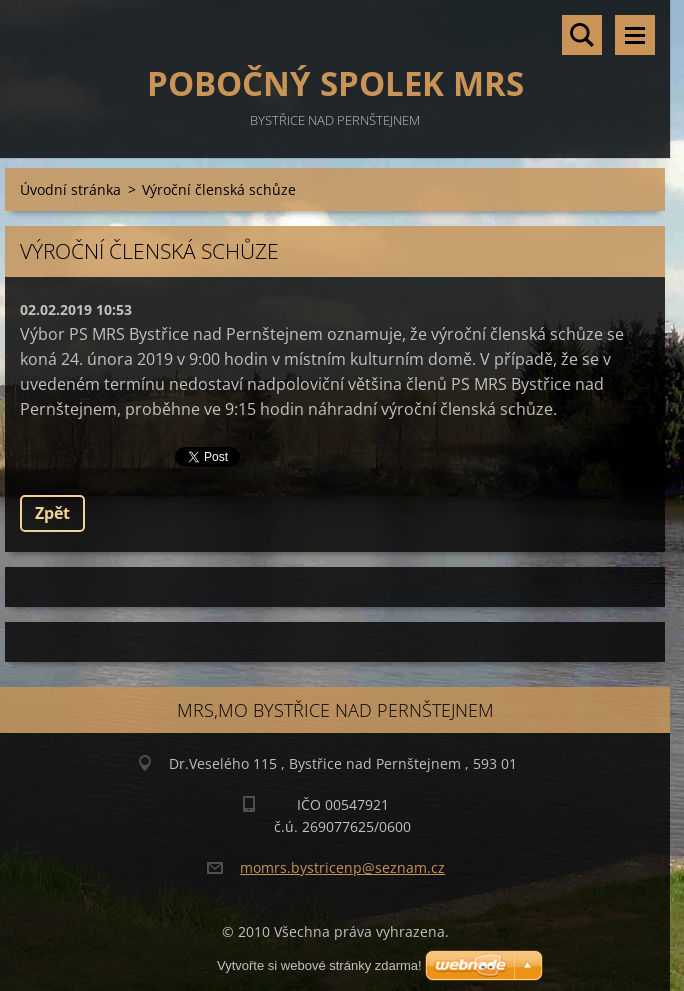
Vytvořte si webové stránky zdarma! (319, 965)
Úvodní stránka (70, 189)
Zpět (52, 513)
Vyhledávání (582, 35)
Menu (635, 35)
